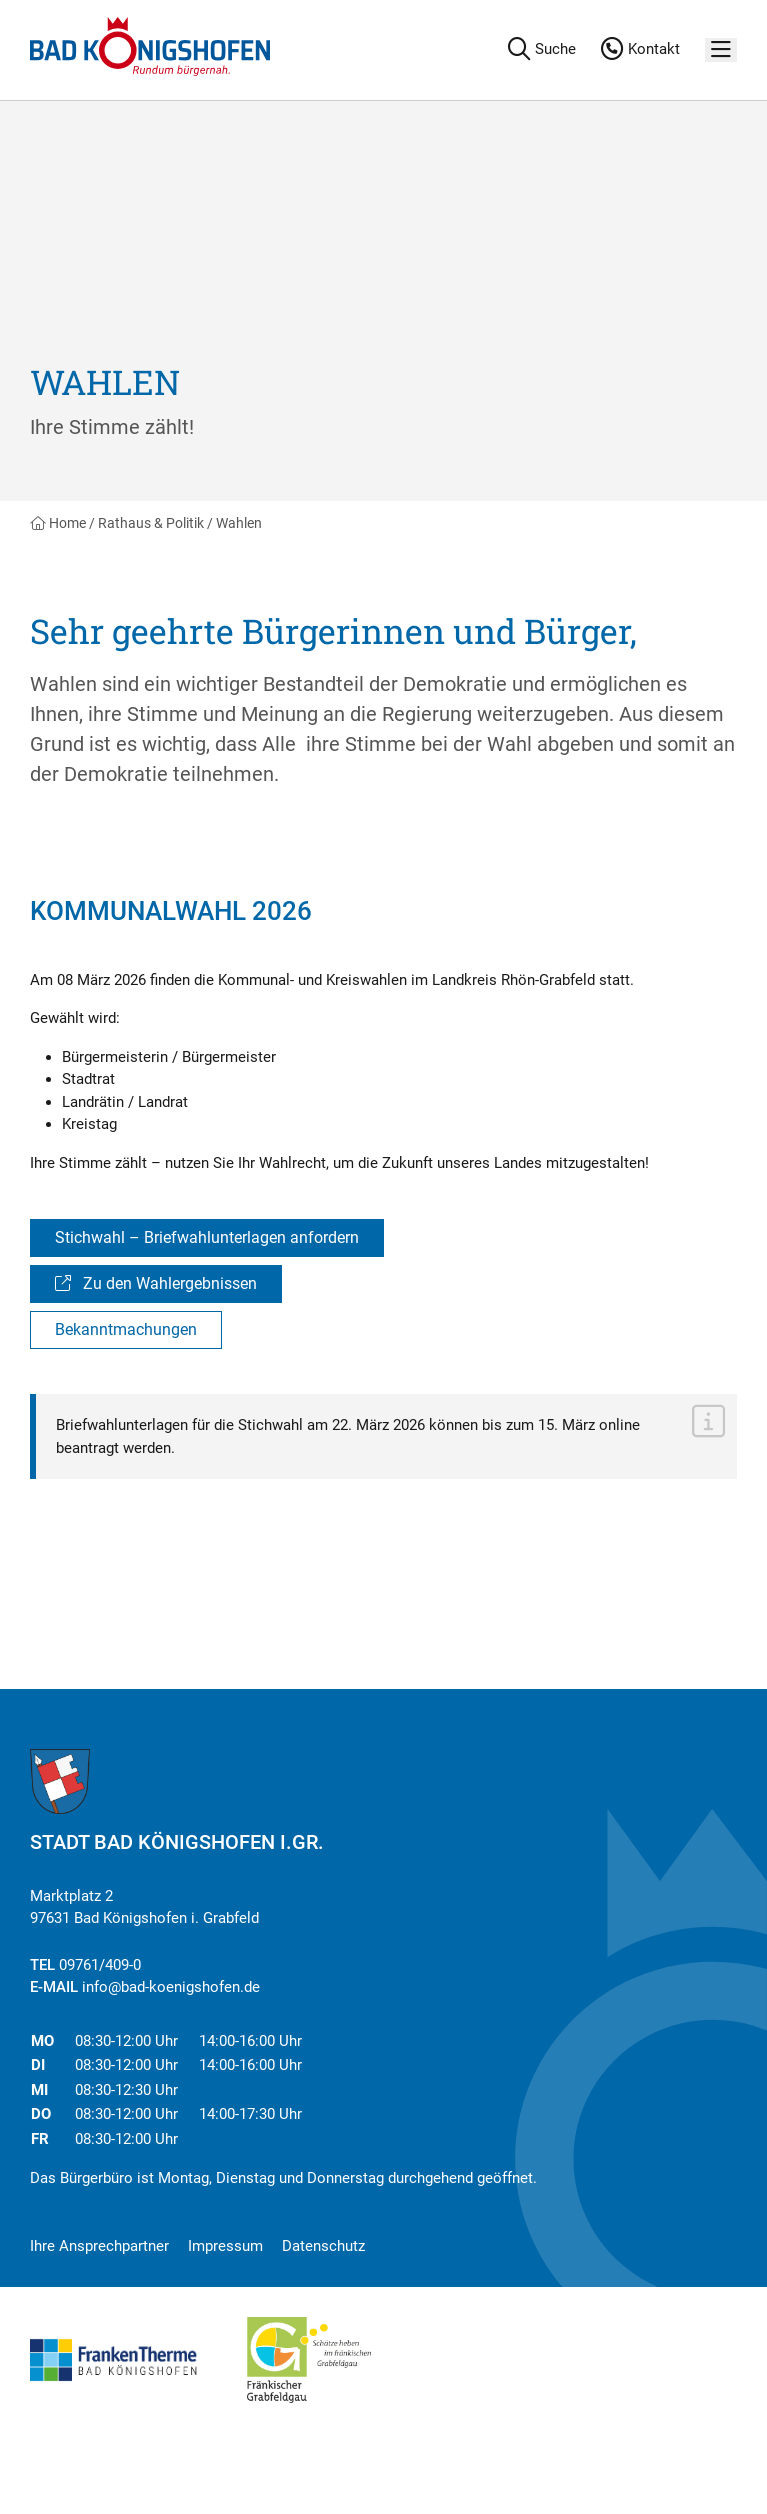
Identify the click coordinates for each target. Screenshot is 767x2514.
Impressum (225, 2246)
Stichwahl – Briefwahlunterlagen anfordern (207, 1237)
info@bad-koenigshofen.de (171, 1987)
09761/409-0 (100, 1965)
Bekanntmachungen (126, 1329)
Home (58, 523)
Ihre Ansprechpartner (99, 2246)
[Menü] (721, 50)
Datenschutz (323, 2246)
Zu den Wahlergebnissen (156, 1283)
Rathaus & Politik (151, 523)
